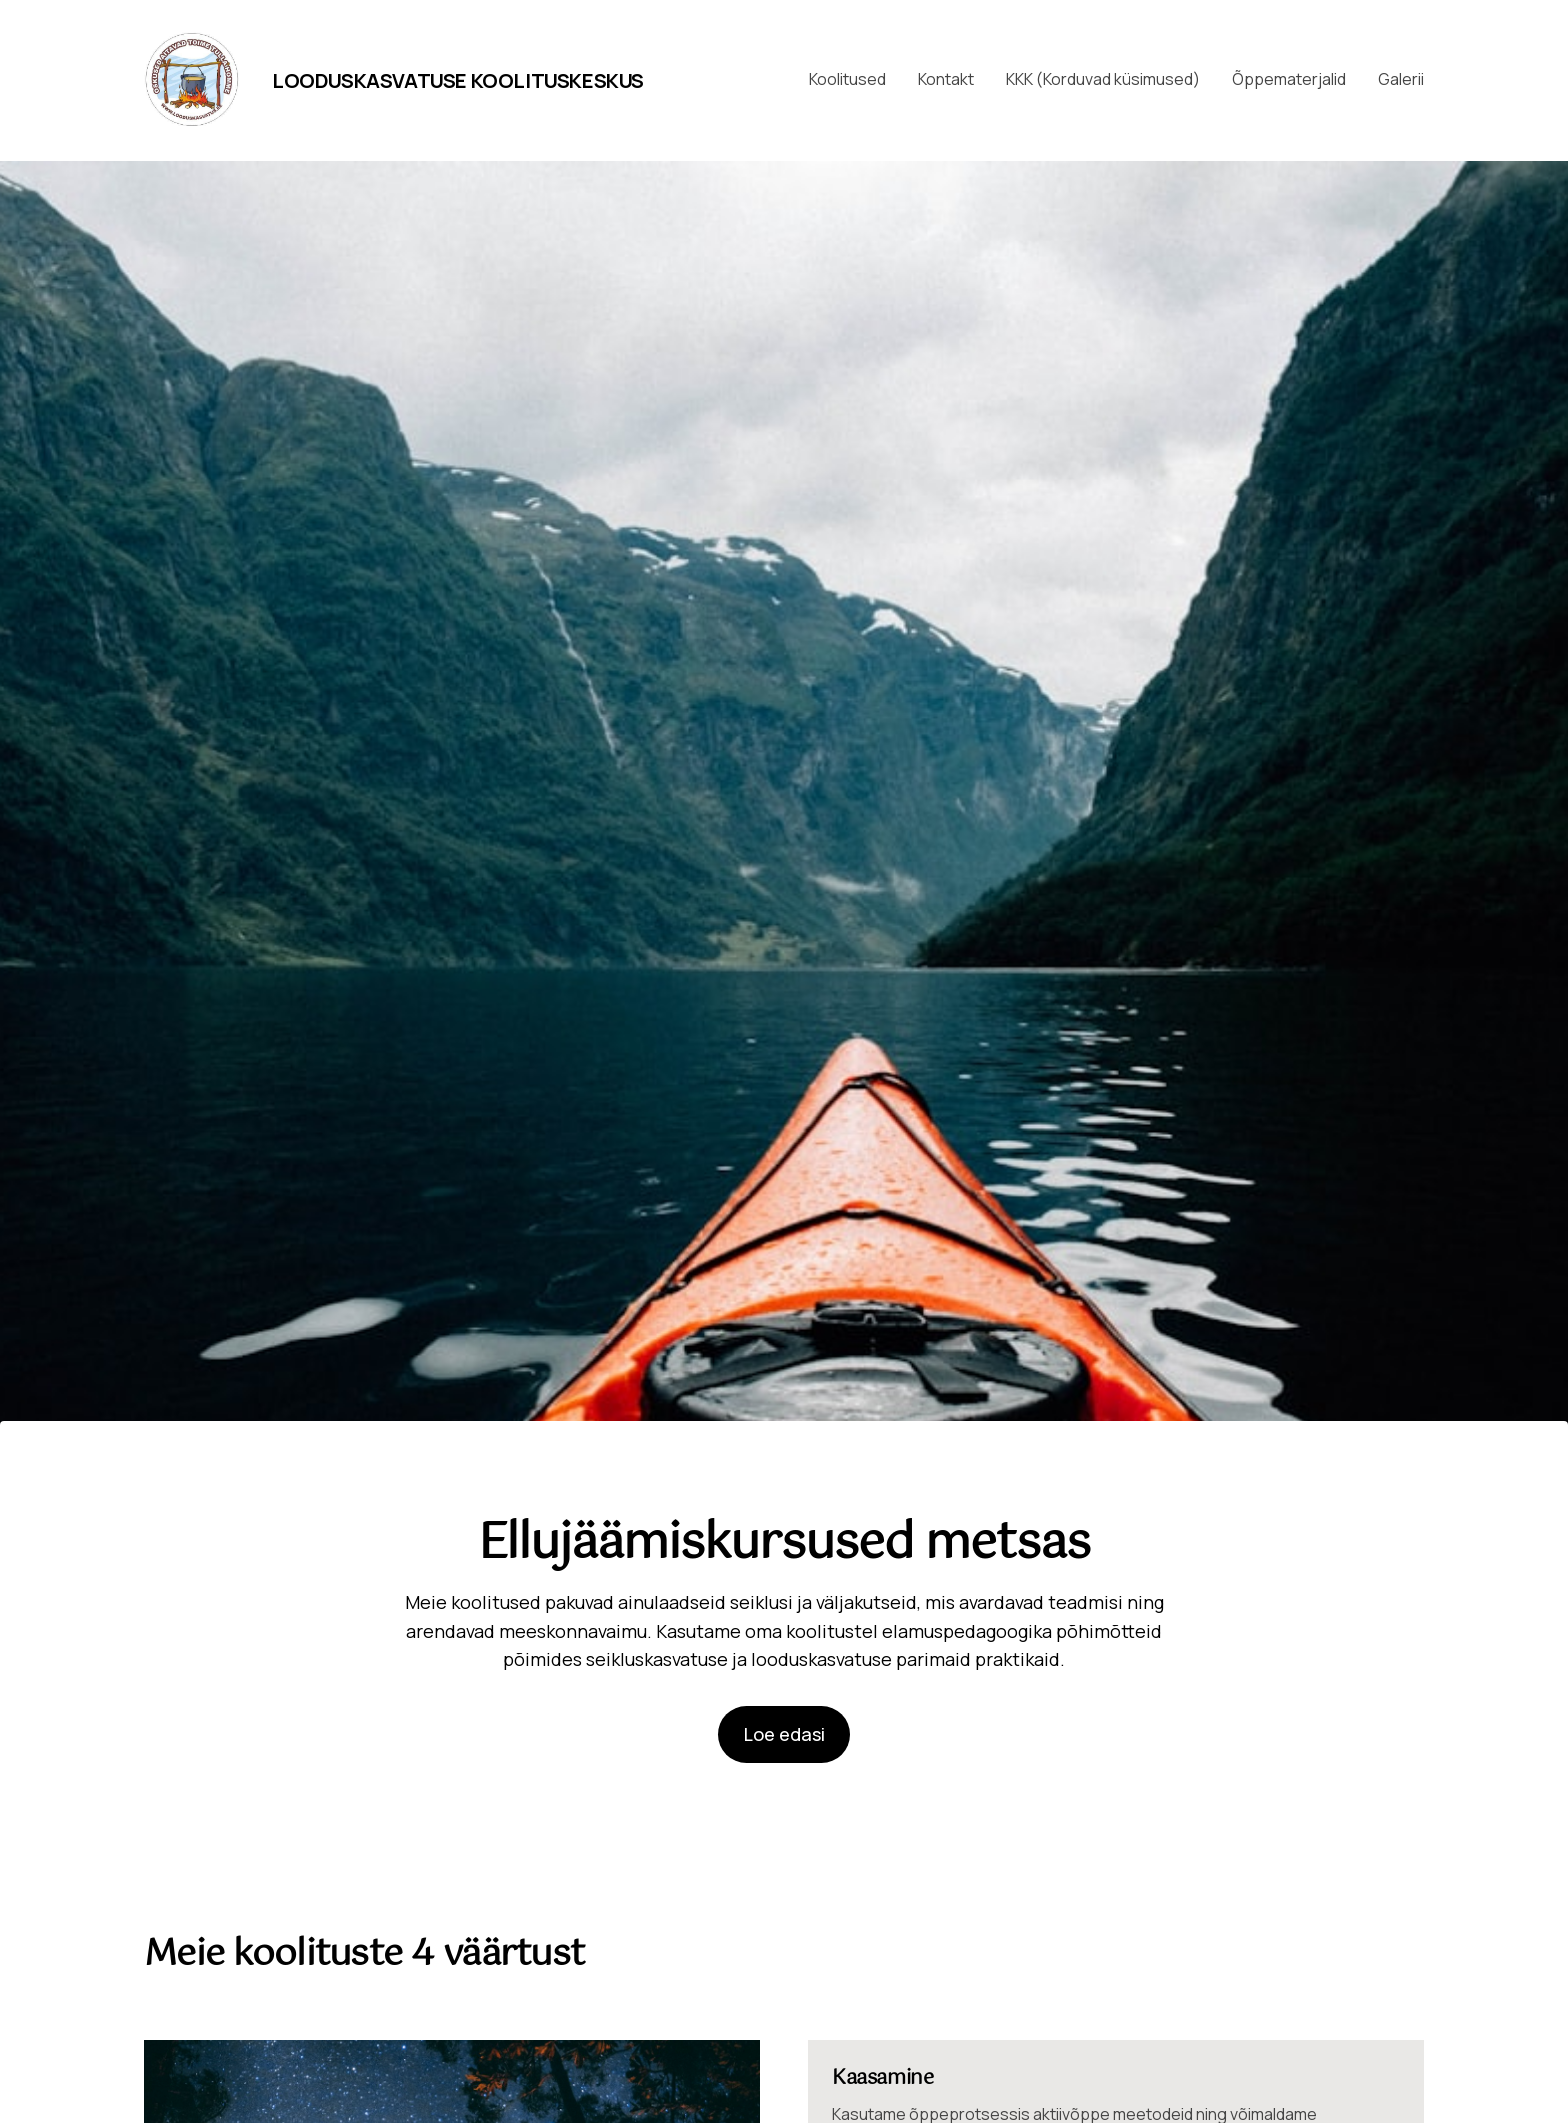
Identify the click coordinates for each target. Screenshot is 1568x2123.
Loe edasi (784, 1734)
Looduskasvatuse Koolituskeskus (458, 80)
